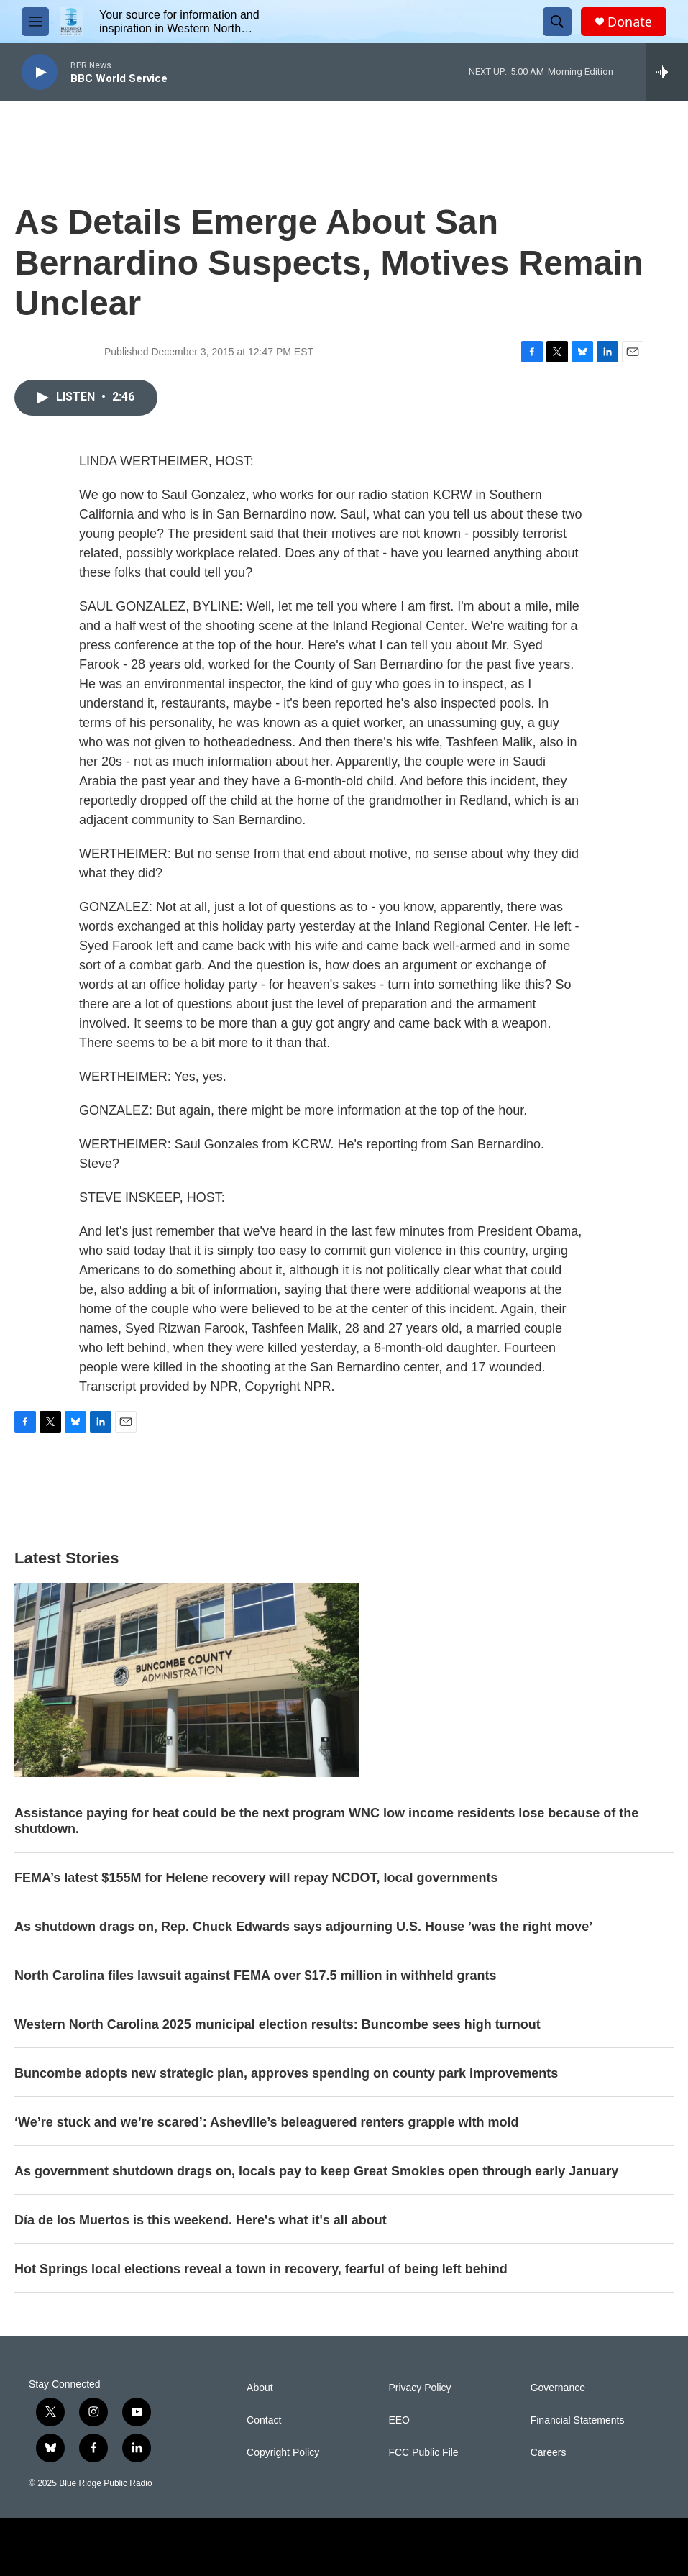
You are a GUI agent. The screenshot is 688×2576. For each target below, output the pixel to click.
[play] (39, 72)
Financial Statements (578, 2420)
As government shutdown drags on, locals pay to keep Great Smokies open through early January (316, 2171)
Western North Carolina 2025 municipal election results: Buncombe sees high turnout (277, 2024)
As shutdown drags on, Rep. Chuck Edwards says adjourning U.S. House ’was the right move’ (303, 1926)
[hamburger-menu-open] (35, 21)
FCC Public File (423, 2452)
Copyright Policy (283, 2452)
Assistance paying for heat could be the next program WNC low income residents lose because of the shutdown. (326, 1821)
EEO (399, 2420)
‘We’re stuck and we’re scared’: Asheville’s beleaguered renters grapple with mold (266, 2122)
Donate (629, 21)
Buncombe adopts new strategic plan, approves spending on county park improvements (286, 2073)
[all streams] (667, 72)
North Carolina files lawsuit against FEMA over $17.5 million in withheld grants (255, 1975)
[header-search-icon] (557, 21)
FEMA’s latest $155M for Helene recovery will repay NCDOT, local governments (256, 1878)
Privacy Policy (419, 2388)
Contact (264, 2420)
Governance (558, 2388)
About (260, 2388)
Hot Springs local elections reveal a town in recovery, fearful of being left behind (261, 2269)
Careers (549, 2452)
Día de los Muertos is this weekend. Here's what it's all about (200, 2220)
